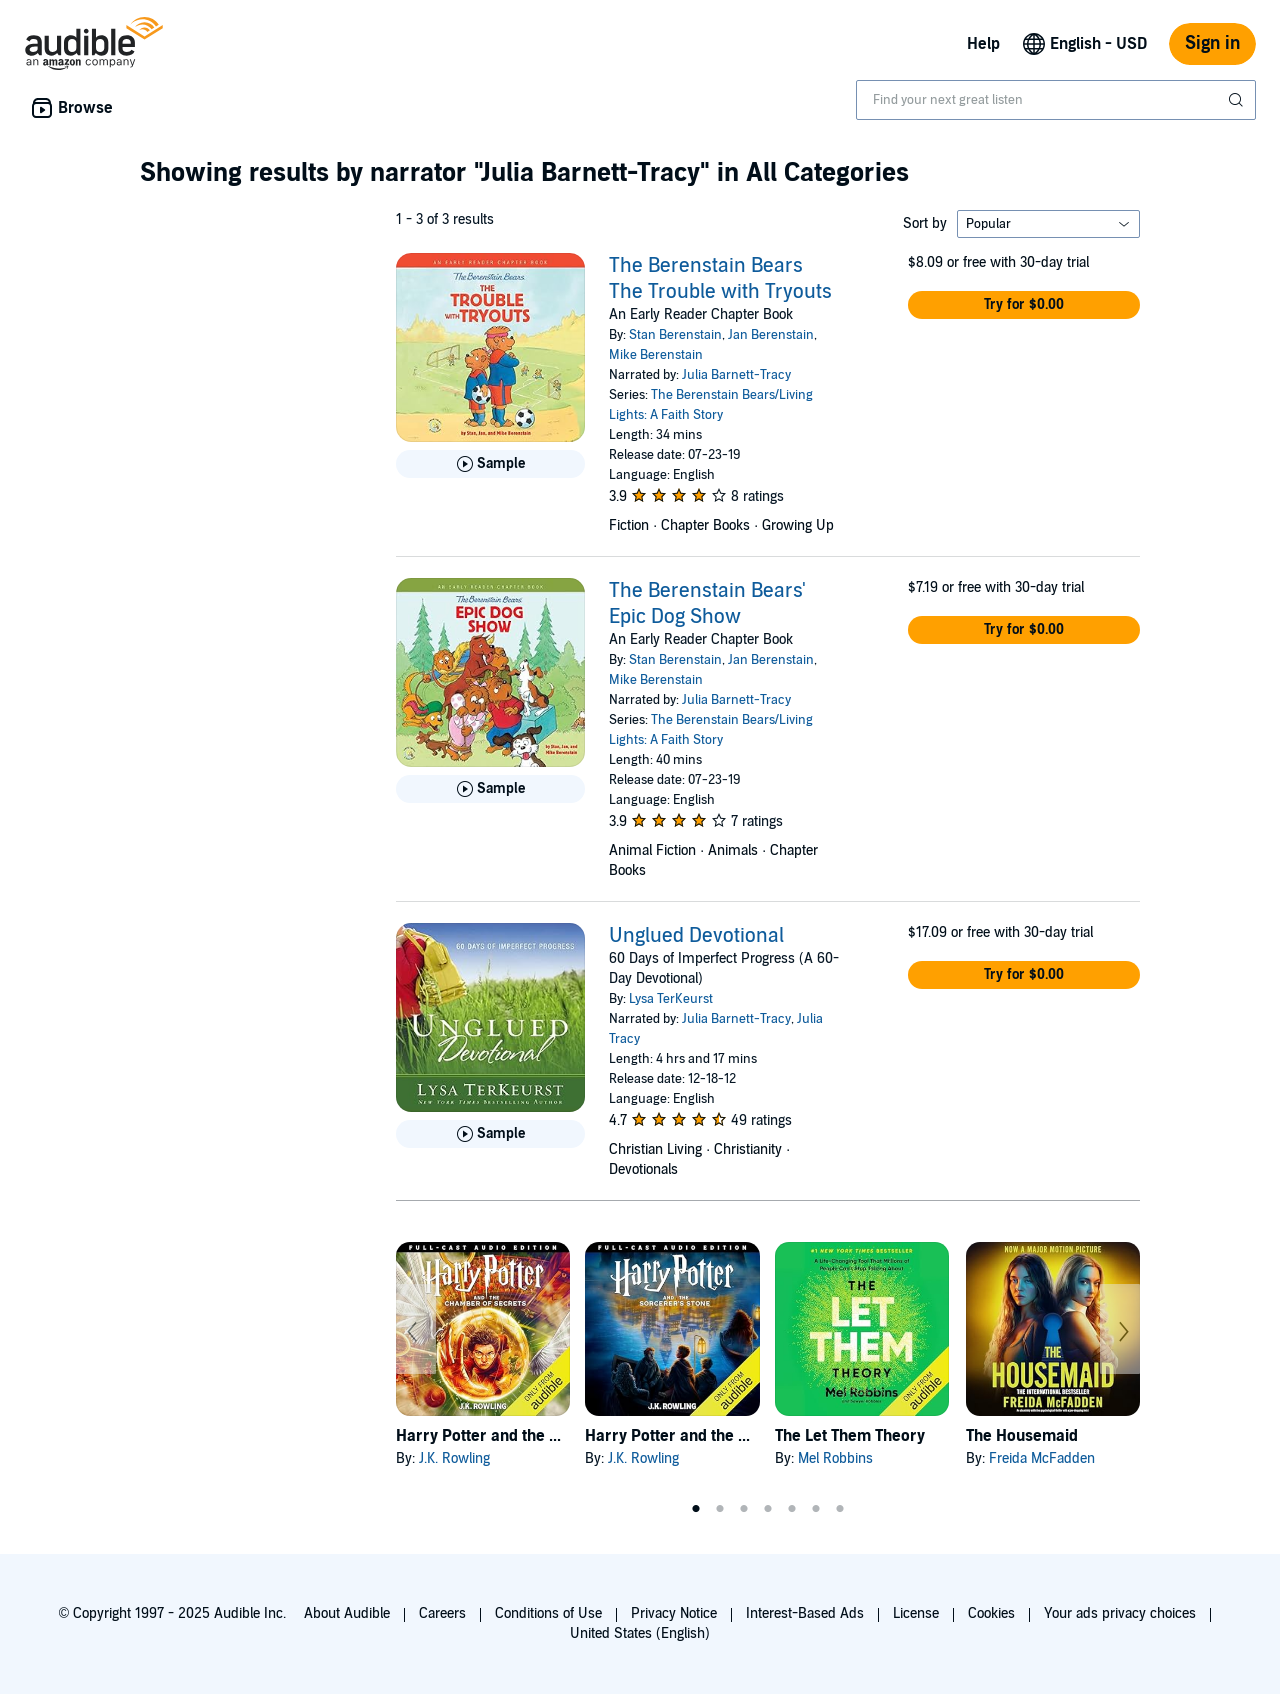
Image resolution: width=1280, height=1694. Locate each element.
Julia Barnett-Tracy (736, 375)
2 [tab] (720, 1509)
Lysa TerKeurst (671, 999)
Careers (442, 1613)
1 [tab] (696, 1509)
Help (983, 44)
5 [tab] (792, 1509)
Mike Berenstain (656, 355)
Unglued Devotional (696, 936)
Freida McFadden (1042, 1458)
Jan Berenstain (771, 335)
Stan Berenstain (675, 335)
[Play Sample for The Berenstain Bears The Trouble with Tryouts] (490, 464)
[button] (1024, 305)
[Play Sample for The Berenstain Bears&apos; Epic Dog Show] (490, 789)
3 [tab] (744, 1509)
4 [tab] (768, 1509)
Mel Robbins (835, 1458)
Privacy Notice (674, 1613)
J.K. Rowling (454, 1458)
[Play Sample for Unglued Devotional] (490, 1134)
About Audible (347, 1613)
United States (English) (640, 1633)
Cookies (991, 1613)
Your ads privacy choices (1120, 1613)
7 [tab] (840, 1509)
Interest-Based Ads (805, 1613)
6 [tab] (816, 1509)
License (916, 1613)
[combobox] (1056, 100)
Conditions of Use (548, 1613)
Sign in (1212, 43)
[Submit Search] (1238, 100)
